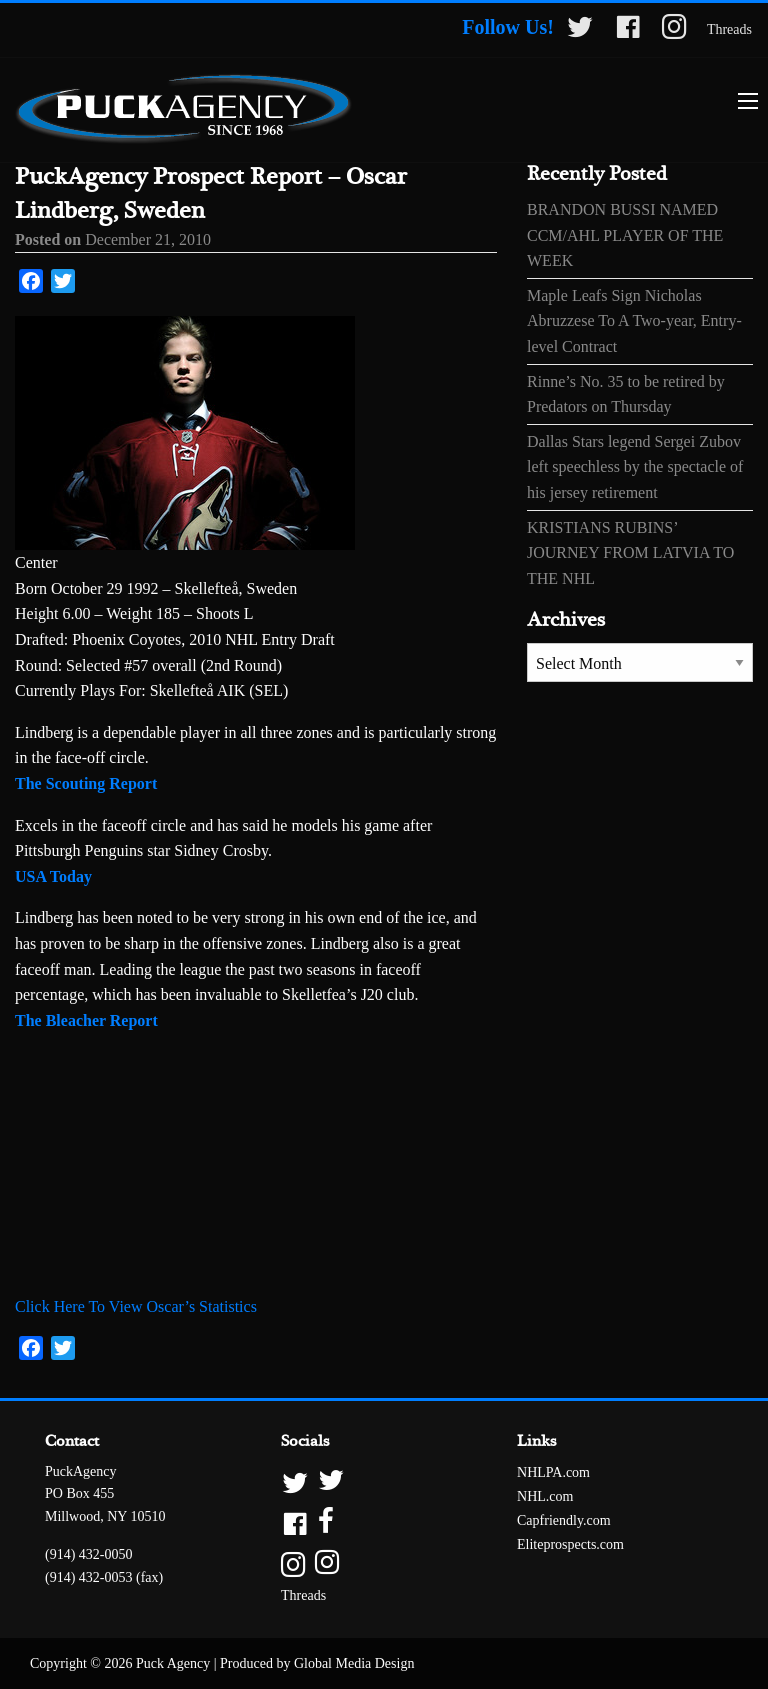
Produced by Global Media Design (317, 1663)
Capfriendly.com (564, 1520)
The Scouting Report (86, 783)
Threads (729, 29)
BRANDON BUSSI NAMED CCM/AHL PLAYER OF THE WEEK (625, 235)
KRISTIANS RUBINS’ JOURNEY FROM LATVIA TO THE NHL (630, 553)
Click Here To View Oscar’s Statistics (136, 1306)
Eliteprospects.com (570, 1544)
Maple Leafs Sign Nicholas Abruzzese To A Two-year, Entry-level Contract (634, 321)
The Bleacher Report (86, 1020)
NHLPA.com (553, 1472)
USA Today (53, 876)
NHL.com (545, 1496)
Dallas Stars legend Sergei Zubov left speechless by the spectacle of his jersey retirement (635, 467)
